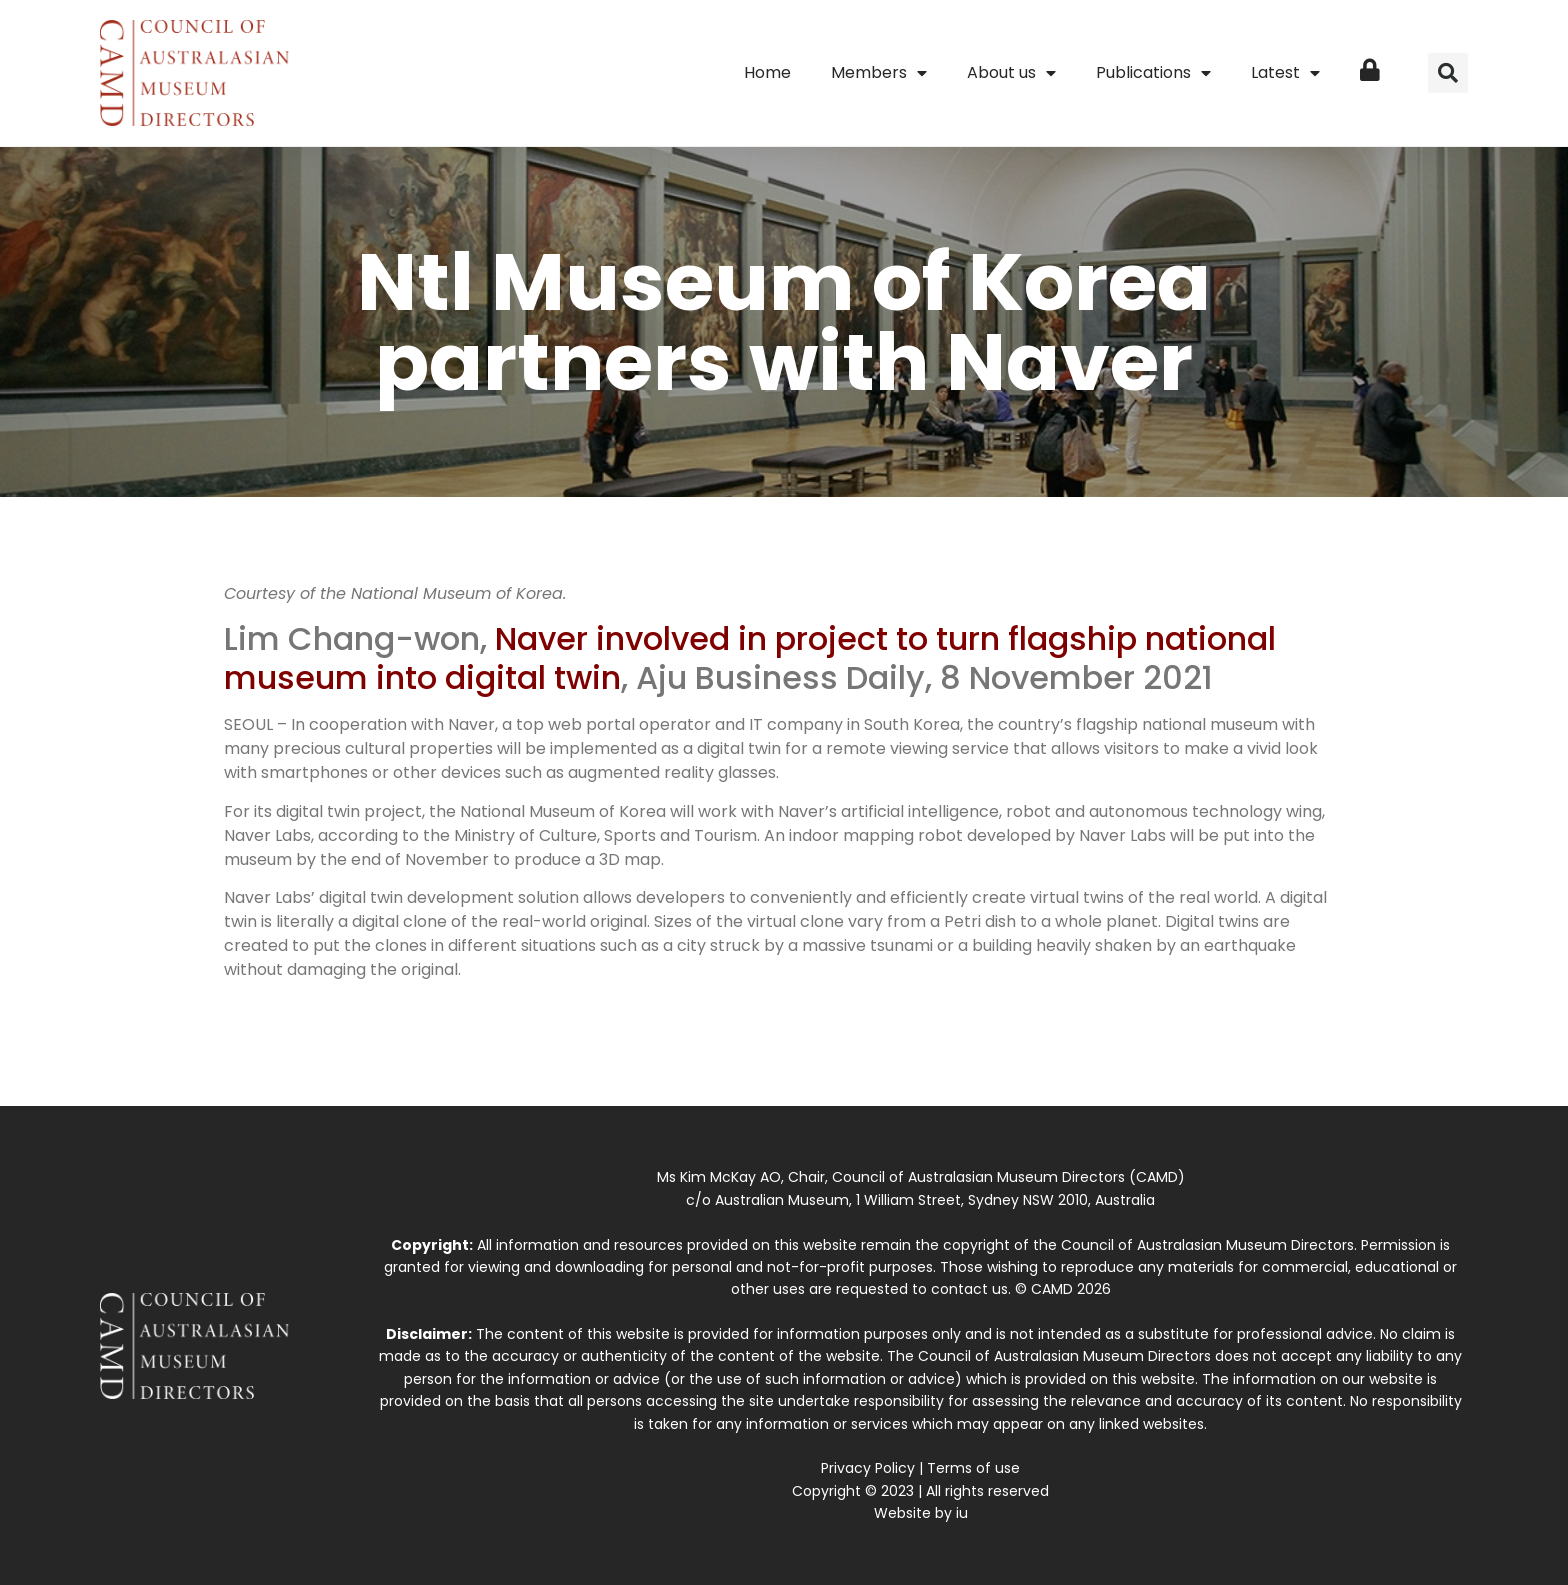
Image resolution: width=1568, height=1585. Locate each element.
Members (879, 73)
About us (1011, 73)
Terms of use (973, 1468)
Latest (1285, 73)
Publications (1153, 73)
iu (962, 1513)
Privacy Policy (868, 1468)
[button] (1448, 73)
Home (767, 72)
